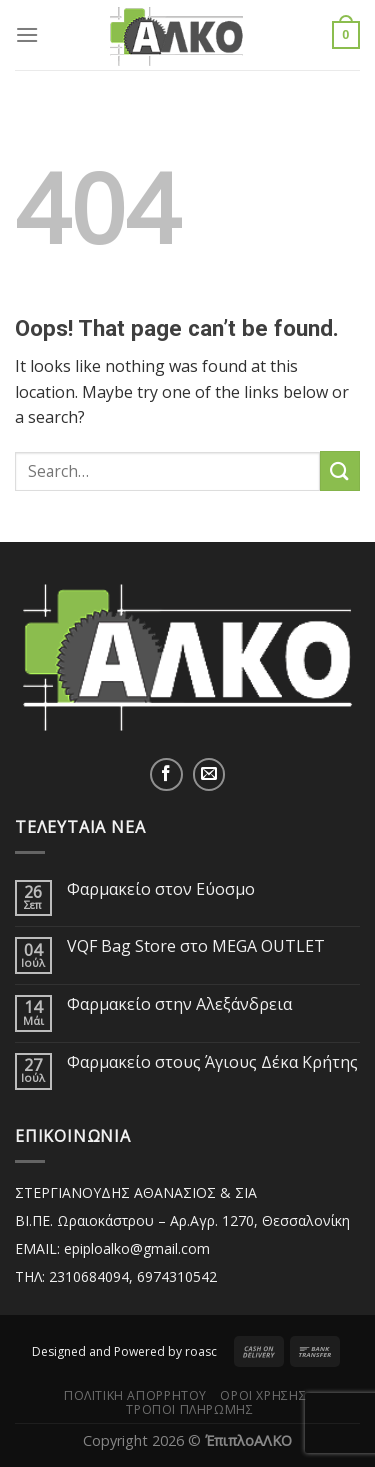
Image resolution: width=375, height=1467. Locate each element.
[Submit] (340, 470)
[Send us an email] (209, 774)
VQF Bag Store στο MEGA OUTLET (196, 946)
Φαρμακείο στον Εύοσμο (161, 889)
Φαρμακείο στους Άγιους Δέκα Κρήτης (212, 1062)
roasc (201, 1351)
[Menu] (27, 34)
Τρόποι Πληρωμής (189, 1409)
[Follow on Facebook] (166, 774)
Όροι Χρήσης (263, 1395)
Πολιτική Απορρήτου (135, 1395)
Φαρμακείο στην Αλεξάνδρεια (179, 1004)
